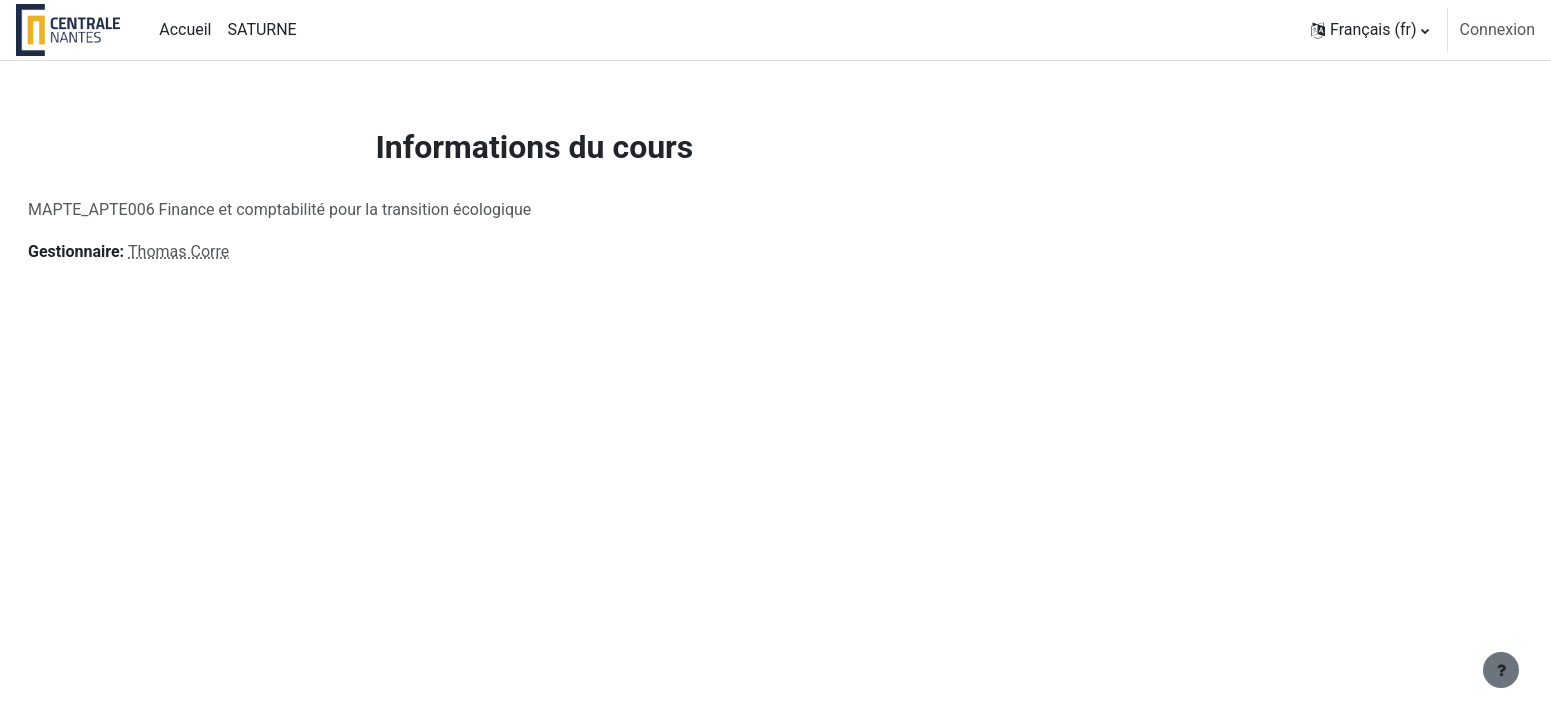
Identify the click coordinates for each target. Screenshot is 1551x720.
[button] (1370, 30)
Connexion (1497, 29)
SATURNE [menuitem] (261, 29)
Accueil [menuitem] (185, 29)
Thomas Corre (226, 251)
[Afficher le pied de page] (1501, 670)
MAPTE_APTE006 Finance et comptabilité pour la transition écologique (327, 209)
